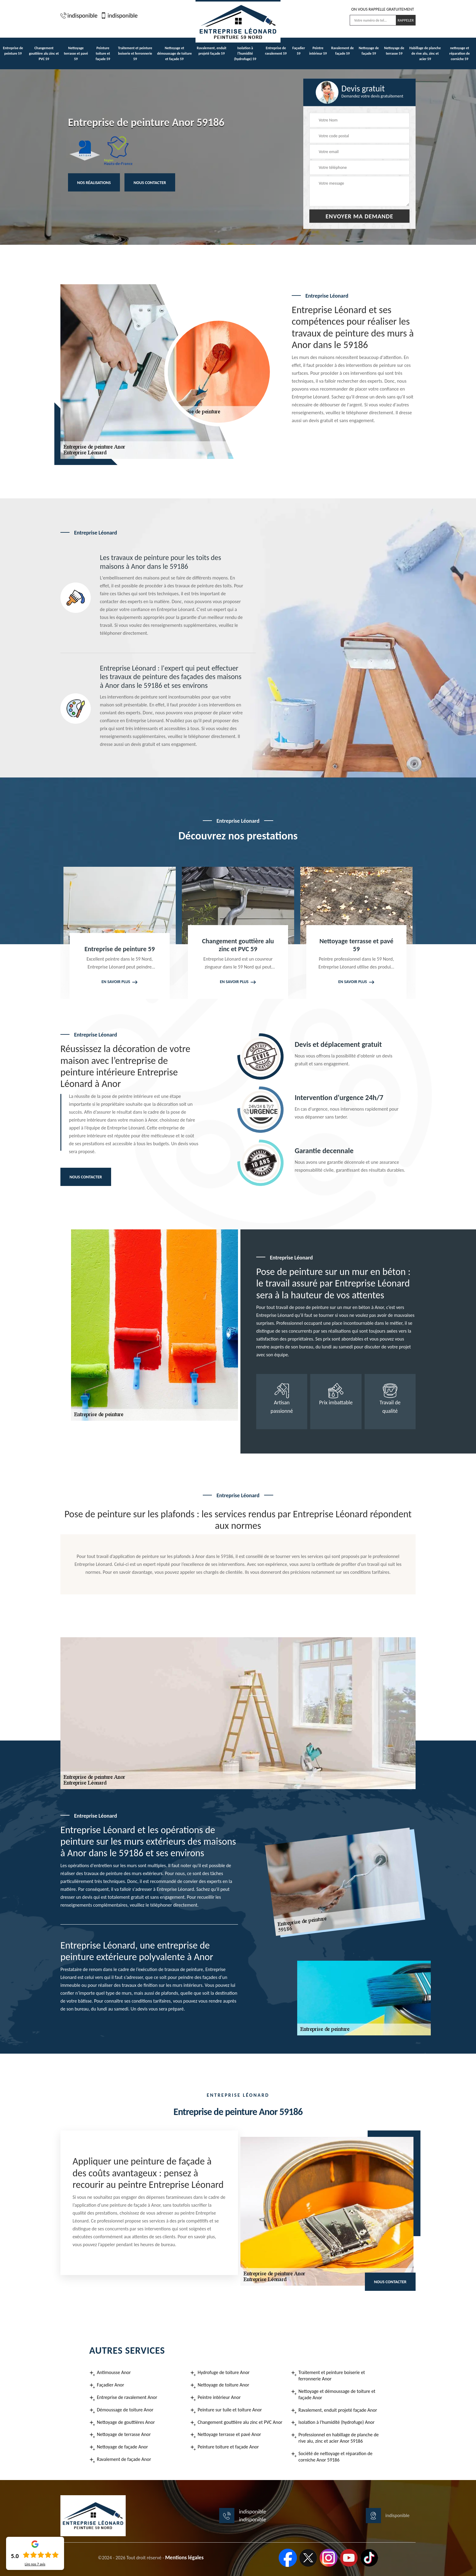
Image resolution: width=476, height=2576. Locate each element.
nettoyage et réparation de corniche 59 (459, 53)
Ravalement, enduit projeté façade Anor (337, 2410)
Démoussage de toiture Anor (125, 2410)
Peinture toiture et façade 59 (103, 53)
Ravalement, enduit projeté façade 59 (211, 51)
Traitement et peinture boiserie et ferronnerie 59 (135, 53)
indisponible (78, 15)
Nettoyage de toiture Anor (223, 2385)
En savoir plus (115, 981)
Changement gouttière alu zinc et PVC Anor (240, 2422)
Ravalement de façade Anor (124, 2459)
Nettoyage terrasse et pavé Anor (229, 2434)
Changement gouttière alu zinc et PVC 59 (44, 53)
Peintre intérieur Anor (219, 2397)
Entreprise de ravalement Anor (127, 2397)
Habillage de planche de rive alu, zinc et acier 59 (425, 53)
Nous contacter (150, 182)
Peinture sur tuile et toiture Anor (230, 2410)
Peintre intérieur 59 (318, 51)
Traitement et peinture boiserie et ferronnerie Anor (331, 2375)
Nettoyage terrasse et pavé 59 (76, 53)
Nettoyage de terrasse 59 (394, 51)
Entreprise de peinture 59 (13, 51)
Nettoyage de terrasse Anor (124, 2434)
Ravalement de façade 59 (342, 51)
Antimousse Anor (114, 2372)
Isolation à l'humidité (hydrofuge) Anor (336, 2422)
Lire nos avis (35, 2564)
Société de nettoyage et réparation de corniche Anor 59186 (335, 2457)
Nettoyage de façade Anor (122, 2447)
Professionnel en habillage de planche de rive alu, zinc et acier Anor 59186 (338, 2438)
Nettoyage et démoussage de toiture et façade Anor (336, 2394)
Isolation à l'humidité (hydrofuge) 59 (245, 53)
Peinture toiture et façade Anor (228, 2447)
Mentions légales (184, 2557)
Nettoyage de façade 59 (369, 51)
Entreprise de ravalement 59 (276, 51)
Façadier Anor (110, 2385)
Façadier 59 (298, 51)
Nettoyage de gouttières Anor (126, 2422)
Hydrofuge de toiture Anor (224, 2372)
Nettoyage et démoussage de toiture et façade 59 (174, 53)
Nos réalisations (94, 182)
